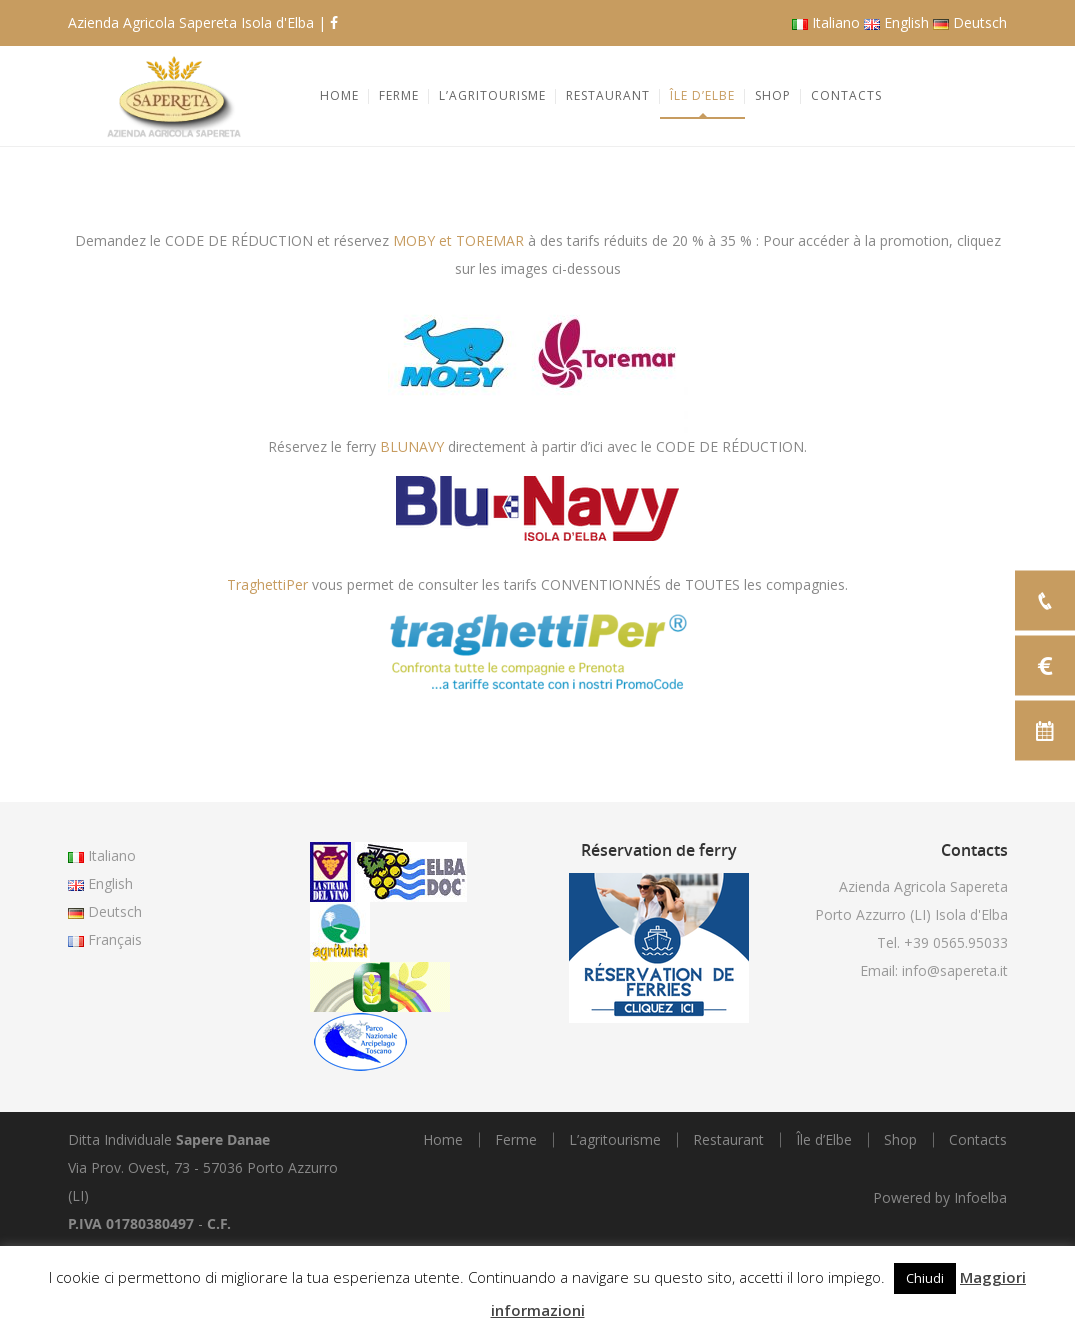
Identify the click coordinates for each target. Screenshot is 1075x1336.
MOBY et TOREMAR (458, 240)
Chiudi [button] (925, 1278)
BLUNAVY (412, 446)
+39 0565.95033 (956, 942)
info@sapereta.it (955, 970)
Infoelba (980, 1197)
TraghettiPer (267, 584)
